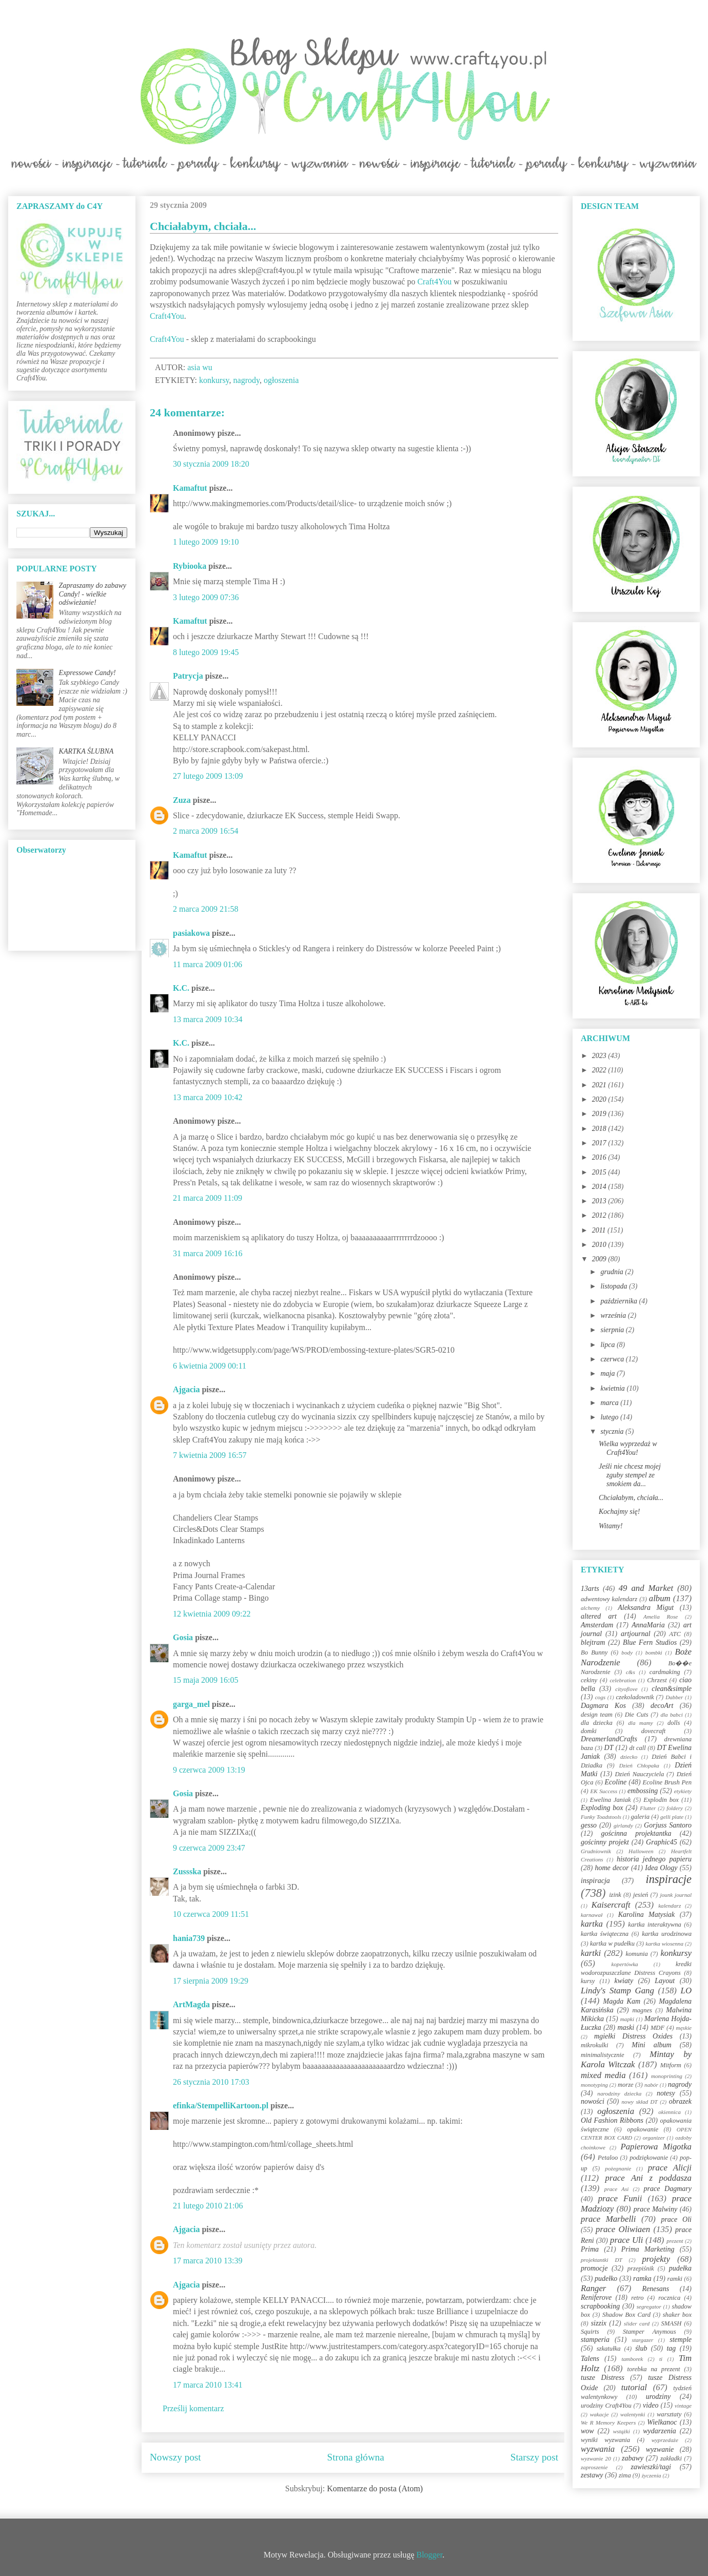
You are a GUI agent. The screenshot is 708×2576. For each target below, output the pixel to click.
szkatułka (609, 2348)
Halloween (640, 1851)
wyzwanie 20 (596, 2458)
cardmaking (665, 1672)
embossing (642, 1791)
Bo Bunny (594, 1652)
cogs (600, 1697)
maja (608, 1373)
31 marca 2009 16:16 (208, 1253)
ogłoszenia (281, 380)
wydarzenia (659, 2431)
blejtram (593, 1642)
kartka (592, 1924)
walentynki (632, 2414)
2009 (600, 1259)
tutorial (634, 2387)
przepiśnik (640, 2268)
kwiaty (624, 1981)
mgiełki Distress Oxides (633, 2036)
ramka (642, 2278)
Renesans (655, 2289)
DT (609, 1748)
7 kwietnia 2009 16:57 (210, 1455)
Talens (590, 2358)
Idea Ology (661, 1868)
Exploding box (602, 1808)
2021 (600, 1085)
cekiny (589, 1680)
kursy (588, 1981)
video (650, 2405)
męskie (684, 2028)
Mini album (651, 2045)
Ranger (593, 2288)
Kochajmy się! (619, 1511)
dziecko (629, 1757)
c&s (630, 1672)
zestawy (592, 2475)
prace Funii (620, 2198)
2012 (600, 1215)
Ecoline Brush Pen (667, 1782)
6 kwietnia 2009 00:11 (209, 1365)
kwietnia (613, 1388)
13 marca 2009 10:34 (208, 1019)
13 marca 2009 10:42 (208, 1097)
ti (660, 2359)
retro (637, 2297)
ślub (641, 2348)
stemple (681, 2339)
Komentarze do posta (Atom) (375, 2488)
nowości (592, 2101)
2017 (600, 1143)
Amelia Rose (660, 1616)
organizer (654, 2138)
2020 (600, 1099)
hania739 (189, 1938)
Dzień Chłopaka (639, 1765)
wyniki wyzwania (605, 2440)
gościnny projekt (605, 1842)
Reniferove (596, 2297)
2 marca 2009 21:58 (206, 909)
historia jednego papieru (654, 1859)
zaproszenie (594, 2467)
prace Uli (626, 2240)
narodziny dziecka (619, 2093)
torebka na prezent (653, 2369)
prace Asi (616, 2189)
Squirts (590, 2331)
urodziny (658, 2396)
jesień (640, 1894)
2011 (599, 1230)
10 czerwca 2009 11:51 (211, 1914)
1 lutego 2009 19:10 (206, 541)
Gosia (183, 1637)
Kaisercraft (611, 1905)
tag (671, 2348)
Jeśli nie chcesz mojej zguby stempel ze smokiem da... (630, 1475)
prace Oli (676, 2219)
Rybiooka (189, 566)
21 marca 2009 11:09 (207, 1198)
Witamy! (611, 1526)
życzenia (651, 2475)
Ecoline (615, 1782)
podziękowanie (649, 2157)
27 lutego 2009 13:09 (208, 776)
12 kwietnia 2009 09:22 (212, 1613)
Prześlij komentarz (193, 2408)
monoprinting (666, 2076)
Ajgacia (186, 1389)
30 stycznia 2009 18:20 (211, 463)
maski (625, 2027)
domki (589, 1731)
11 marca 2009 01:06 (207, 964)
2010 (600, 1244)
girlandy (623, 1825)
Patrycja (188, 675)
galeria (640, 1816)
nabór (651, 2085)
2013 (600, 1201)
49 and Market (646, 1588)
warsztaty (669, 2414)
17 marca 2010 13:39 (208, 2260)
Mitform (670, 2065)
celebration (622, 1680)
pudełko (606, 2278)
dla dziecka (597, 1722)
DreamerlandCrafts (609, 1739)
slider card (637, 2323)
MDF (657, 2027)
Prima (590, 2249)
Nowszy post (175, 2457)
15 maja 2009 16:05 (206, 1680)
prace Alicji (670, 2168)
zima (625, 2475)
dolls (673, 1722)
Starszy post (534, 2457)
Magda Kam (621, 2001)
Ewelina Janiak (610, 1799)
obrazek (680, 2101)
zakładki (671, 2458)
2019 (600, 1114)
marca (610, 1403)
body (627, 1652)
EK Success (604, 1791)
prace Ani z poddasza (648, 2178)
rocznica (669, 2297)
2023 (600, 1056)
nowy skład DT (639, 2102)
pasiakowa (191, 933)
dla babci (671, 1715)
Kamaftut (190, 488)
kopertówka (625, 1964)
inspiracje (668, 1879)
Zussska (187, 1871)
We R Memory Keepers (608, 2422)
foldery (674, 1808)
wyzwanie (660, 2449)
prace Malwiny (655, 2209)
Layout (665, 1981)
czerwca (612, 1359)
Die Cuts (636, 1714)
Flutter (648, 1808)
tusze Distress (602, 2377)
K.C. (181, 988)
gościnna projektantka (636, 1833)
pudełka (680, 2268)
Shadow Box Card (626, 2314)
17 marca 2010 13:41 (208, 2384)
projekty (656, 2259)
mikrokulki (594, 2045)
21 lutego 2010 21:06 (208, 2205)
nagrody (246, 380)
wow (587, 2431)
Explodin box (661, 1799)
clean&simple (672, 1689)
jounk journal (676, 1895)
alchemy (590, 1608)
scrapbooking (600, 2306)
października (619, 1301)
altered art (599, 1616)
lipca (608, 1345)
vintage (683, 2405)
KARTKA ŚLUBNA (86, 751)
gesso (589, 1825)
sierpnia (612, 1330)
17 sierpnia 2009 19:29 (210, 1980)
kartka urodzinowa (667, 1933)
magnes (642, 2010)
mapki (627, 2019)
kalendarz (669, 1905)
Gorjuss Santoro (668, 1825)
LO (686, 1990)
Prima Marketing (648, 2249)
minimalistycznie (602, 2055)
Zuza (182, 800)
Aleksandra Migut (646, 1607)
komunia (636, 1953)
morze (626, 2084)
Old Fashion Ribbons (612, 2120)
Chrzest (657, 1680)
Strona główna (355, 2457)
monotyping (594, 2085)
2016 (600, 1157)
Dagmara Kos (603, 1705)
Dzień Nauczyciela (639, 1774)
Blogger (430, 2554)
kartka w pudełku (612, 1943)
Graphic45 (661, 1842)
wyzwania (598, 2449)
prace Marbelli (608, 2219)
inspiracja (595, 1881)
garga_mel (191, 1704)
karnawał (591, 1915)
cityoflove (626, 1689)
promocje (594, 2268)
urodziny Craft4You (606, 2405)
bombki (653, 1652)
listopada (614, 1286)
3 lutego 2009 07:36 (206, 597)
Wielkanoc (662, 2422)
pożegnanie (618, 2168)
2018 (600, 1128)
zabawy (632, 2458)
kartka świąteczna (604, 1933)
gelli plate (671, 1817)
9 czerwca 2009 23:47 (209, 1847)
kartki (591, 1953)
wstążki (621, 2431)
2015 (600, 1172)
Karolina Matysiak (646, 1914)
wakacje (599, 2414)
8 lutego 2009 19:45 (206, 652)
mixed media (603, 2075)
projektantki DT (601, 2260)
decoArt (662, 1705)
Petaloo (608, 2157)
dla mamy (640, 1723)
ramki (674, 2278)
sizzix (598, 2323)
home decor (611, 1868)
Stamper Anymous (649, 2331)
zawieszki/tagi (651, 2467)
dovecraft (653, 1731)
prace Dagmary (668, 2189)
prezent (674, 2241)
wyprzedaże (665, 2440)
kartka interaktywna (654, 1924)
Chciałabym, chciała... (631, 1498)
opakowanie (642, 2129)
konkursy (214, 380)
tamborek (632, 2359)
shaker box (677, 2314)
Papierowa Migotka (656, 2146)
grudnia (612, 1272)
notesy (666, 2093)
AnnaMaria (648, 1625)
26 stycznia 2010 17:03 (211, 2082)
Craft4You (434, 281)
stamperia (595, 2339)
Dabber (674, 1697)
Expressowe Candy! (87, 673)
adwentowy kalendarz (609, 1599)
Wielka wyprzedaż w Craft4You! (628, 1448)
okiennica (669, 2112)
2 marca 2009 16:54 (206, 830)
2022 (600, 1070)
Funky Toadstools (601, 1817)
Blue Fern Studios (650, 1642)
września (613, 1315)
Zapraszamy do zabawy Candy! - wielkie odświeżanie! (92, 594)
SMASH (671, 2323)
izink (615, 1894)
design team (597, 1714)
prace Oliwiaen (623, 2229)
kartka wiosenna (664, 1943)
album (660, 1598)
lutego (610, 1417)
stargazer (643, 2340)
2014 (600, 1186)
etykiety (683, 1791)
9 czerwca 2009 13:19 (209, 1769)
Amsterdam (597, 1625)
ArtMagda (191, 2004)
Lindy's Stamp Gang (617, 1990)
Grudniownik (596, 1851)
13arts (590, 1588)
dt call (638, 1748)
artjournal (636, 1634)
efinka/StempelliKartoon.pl (220, 2105)
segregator (649, 2306)
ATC (675, 1634)
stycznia (612, 1431)
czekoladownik (635, 1697)
